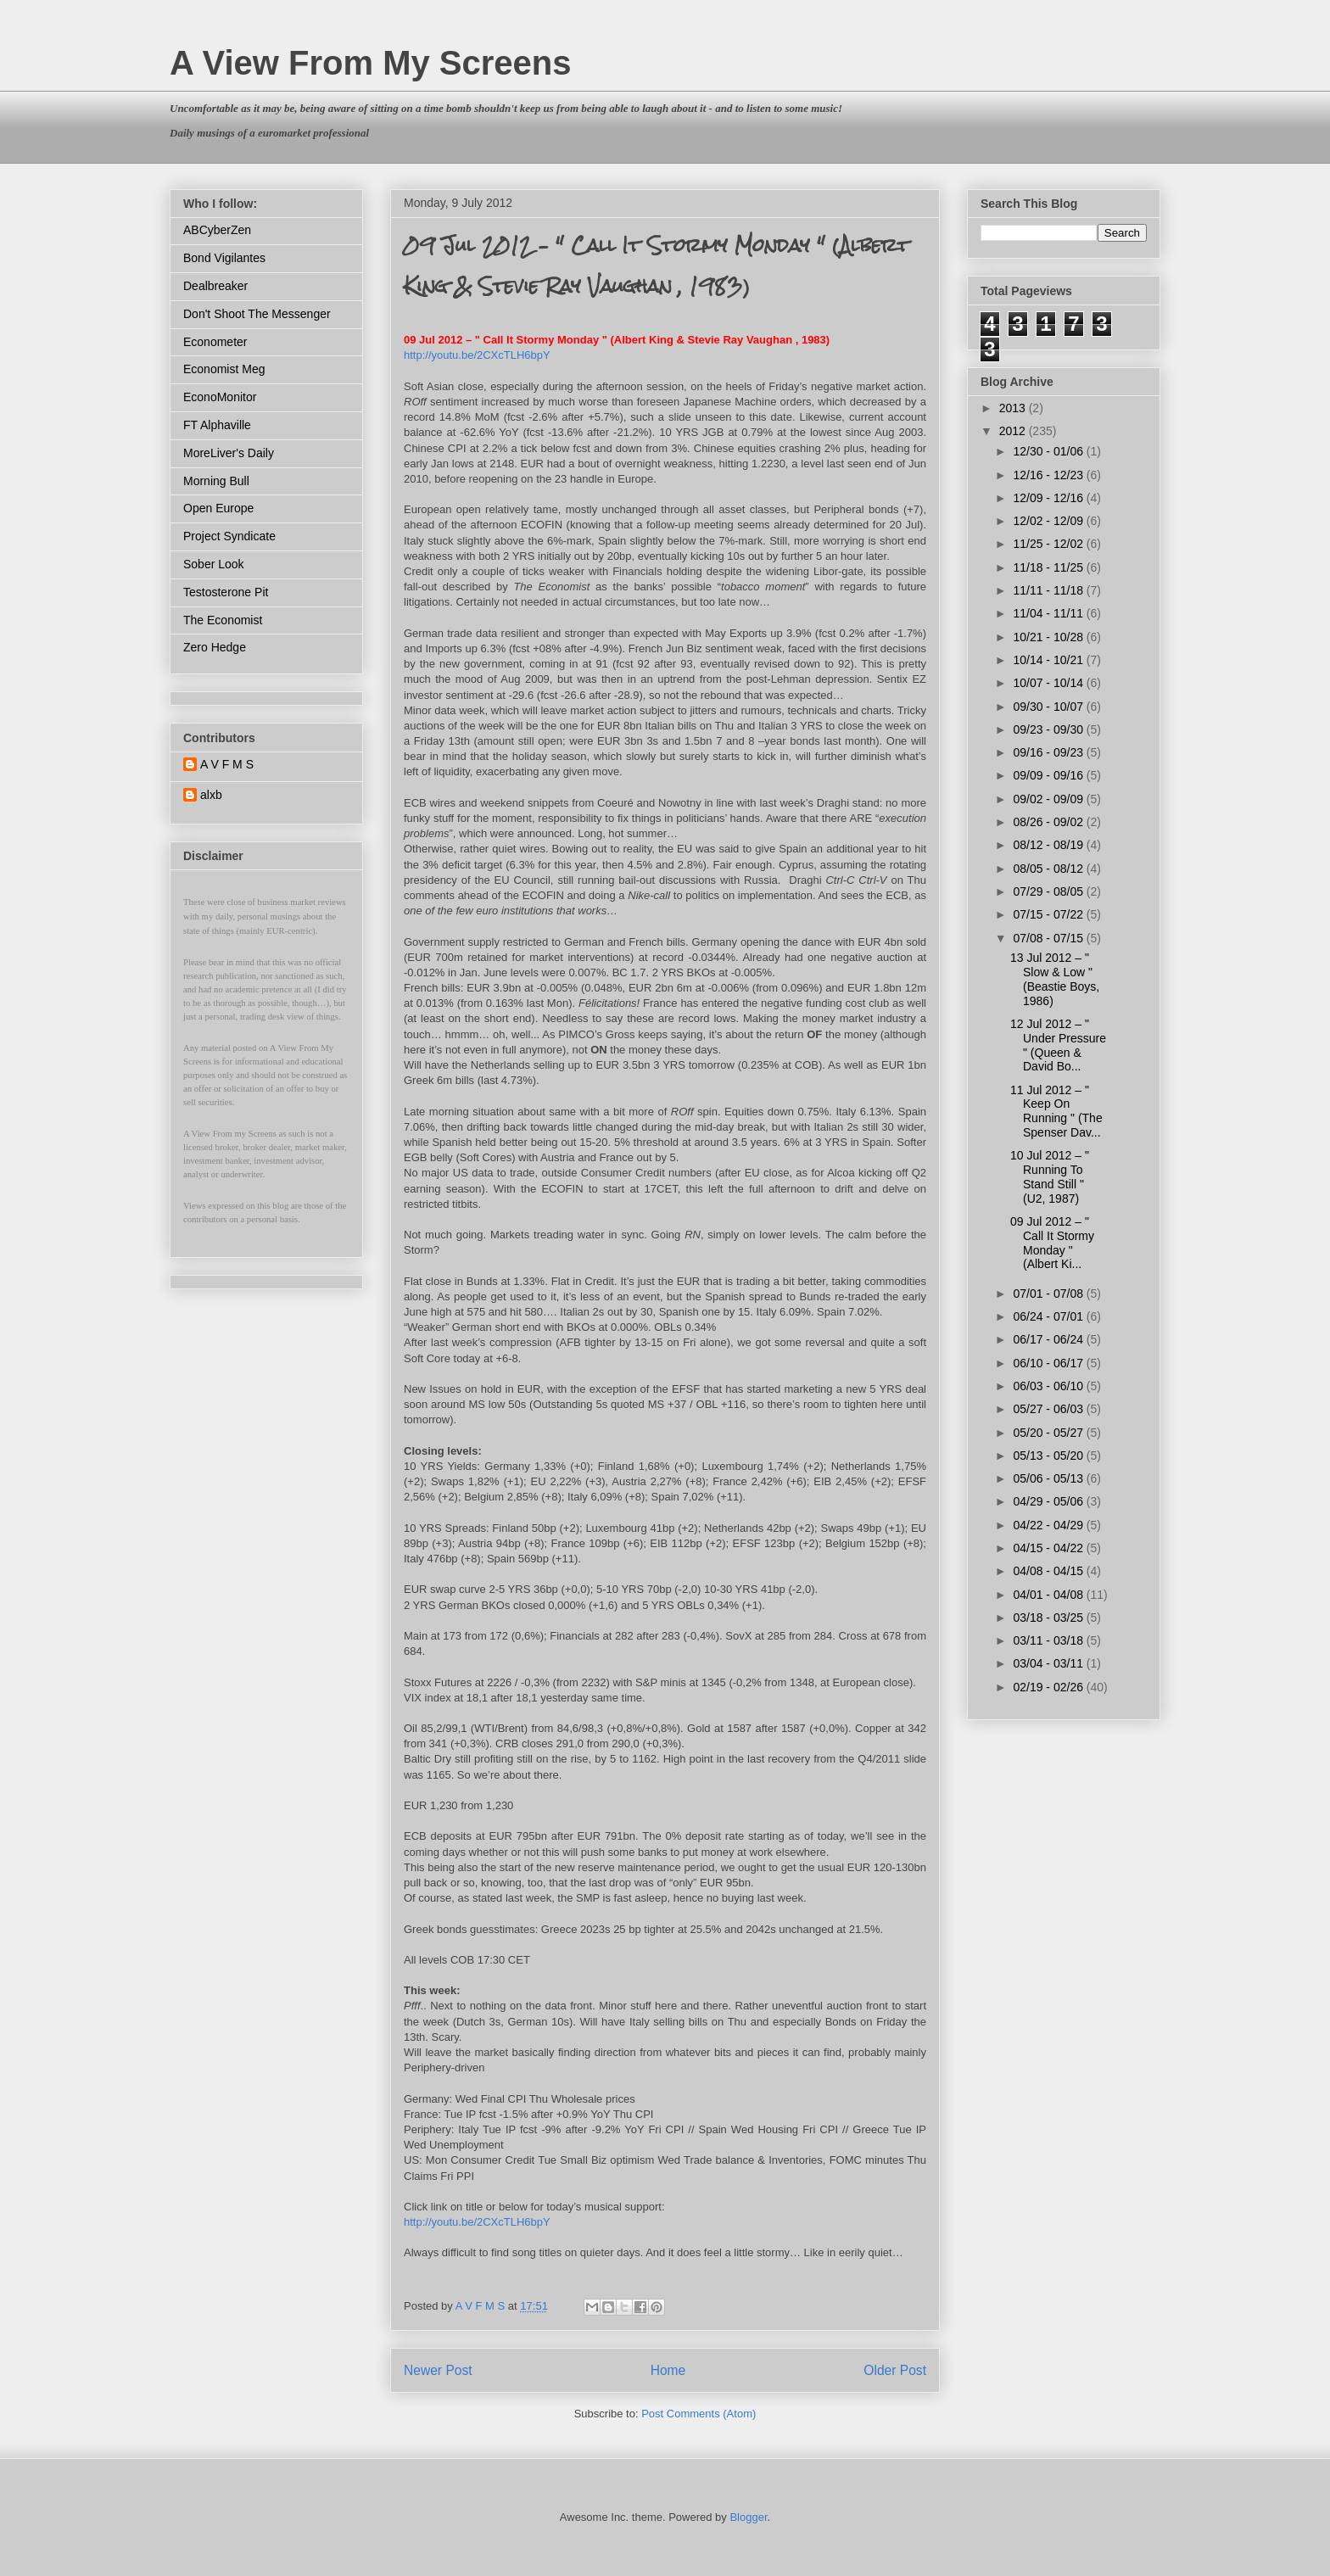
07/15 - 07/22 (1049, 914)
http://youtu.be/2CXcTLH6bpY (477, 355)
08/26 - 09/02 (1049, 822)
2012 (1014, 431)
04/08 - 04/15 (1049, 1571)
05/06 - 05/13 (1049, 1478)
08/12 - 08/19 (1049, 845)
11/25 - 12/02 (1049, 543)
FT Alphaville (217, 425)
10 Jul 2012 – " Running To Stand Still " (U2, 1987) (1049, 1176)
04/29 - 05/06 (1049, 1501)
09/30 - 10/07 (1049, 706)
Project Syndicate (229, 536)
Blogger (748, 2517)
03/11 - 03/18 (1049, 1640)
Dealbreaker (215, 286)
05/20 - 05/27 (1049, 1432)
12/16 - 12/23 (1049, 475)
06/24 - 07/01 (1049, 1316)
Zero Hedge (214, 647)
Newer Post (438, 2370)
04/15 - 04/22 (1049, 1548)
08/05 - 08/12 (1049, 868)
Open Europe (218, 508)
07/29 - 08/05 (1049, 891)
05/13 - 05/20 (1049, 1455)
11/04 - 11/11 (1049, 613)
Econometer (215, 342)
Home (668, 2370)
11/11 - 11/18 (1049, 590)
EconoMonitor (219, 397)
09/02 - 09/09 (1049, 799)
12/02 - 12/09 (1049, 521)
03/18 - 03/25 (1049, 1617)
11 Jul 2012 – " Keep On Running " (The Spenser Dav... (1056, 1111)
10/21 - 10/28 (1049, 637)
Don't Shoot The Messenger (257, 314)
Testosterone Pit (225, 592)
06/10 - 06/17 (1049, 1363)
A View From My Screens (371, 62)
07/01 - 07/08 (1049, 1293)
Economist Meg (224, 369)
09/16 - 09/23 (1049, 752)
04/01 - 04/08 (1049, 1594)
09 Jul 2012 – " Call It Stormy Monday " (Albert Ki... (1052, 1243)
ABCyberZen (217, 230)
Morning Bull (216, 481)
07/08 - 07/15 (1049, 938)
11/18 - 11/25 (1049, 567)
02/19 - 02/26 (1049, 1687)
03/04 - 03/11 (1049, 1663)
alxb (211, 795)
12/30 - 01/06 (1049, 451)
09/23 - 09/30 (1049, 729)
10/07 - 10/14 (1049, 683)
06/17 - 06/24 (1049, 1339)
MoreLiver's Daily (228, 453)
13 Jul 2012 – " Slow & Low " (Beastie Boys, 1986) (1054, 979)
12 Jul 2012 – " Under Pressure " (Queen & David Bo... (1058, 1045)
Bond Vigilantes (224, 258)
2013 (1014, 408)
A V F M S (227, 764)
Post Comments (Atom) (698, 2413)
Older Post (894, 2370)
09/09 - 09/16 (1049, 775)
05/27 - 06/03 (1049, 1409)
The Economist (222, 620)
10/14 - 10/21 (1049, 660)
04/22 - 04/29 (1049, 1525)
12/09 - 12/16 (1049, 498)
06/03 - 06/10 (1049, 1386)
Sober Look (213, 564)
